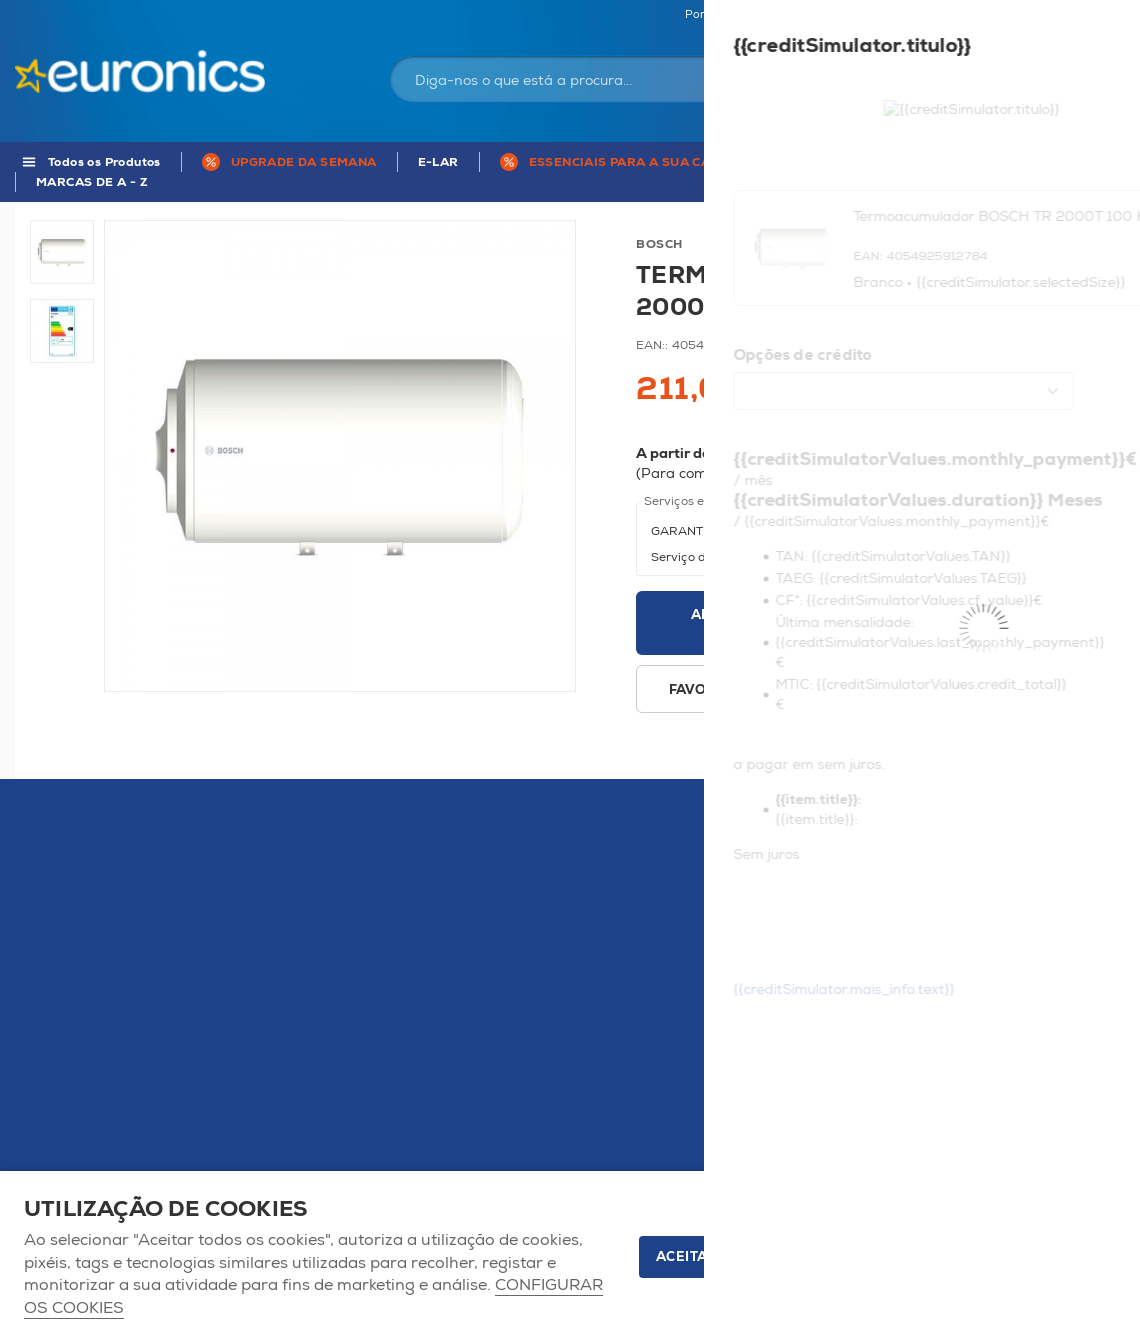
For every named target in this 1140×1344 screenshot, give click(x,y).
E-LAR (438, 162)
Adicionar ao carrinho (744, 623)
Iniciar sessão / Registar (883, 64)
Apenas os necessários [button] (1004, 1257)
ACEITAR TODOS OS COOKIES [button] (760, 1257)
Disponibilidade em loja (863, 690)
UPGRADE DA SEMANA (304, 162)
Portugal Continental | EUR (758, 15)
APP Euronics (1035, 162)
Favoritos (998, 15)
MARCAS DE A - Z (92, 182)
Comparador (1090, 15)
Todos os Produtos (104, 162)
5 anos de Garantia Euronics (865, 162)
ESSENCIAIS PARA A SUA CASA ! (632, 162)
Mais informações (1031, 473)
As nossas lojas (902, 15)
